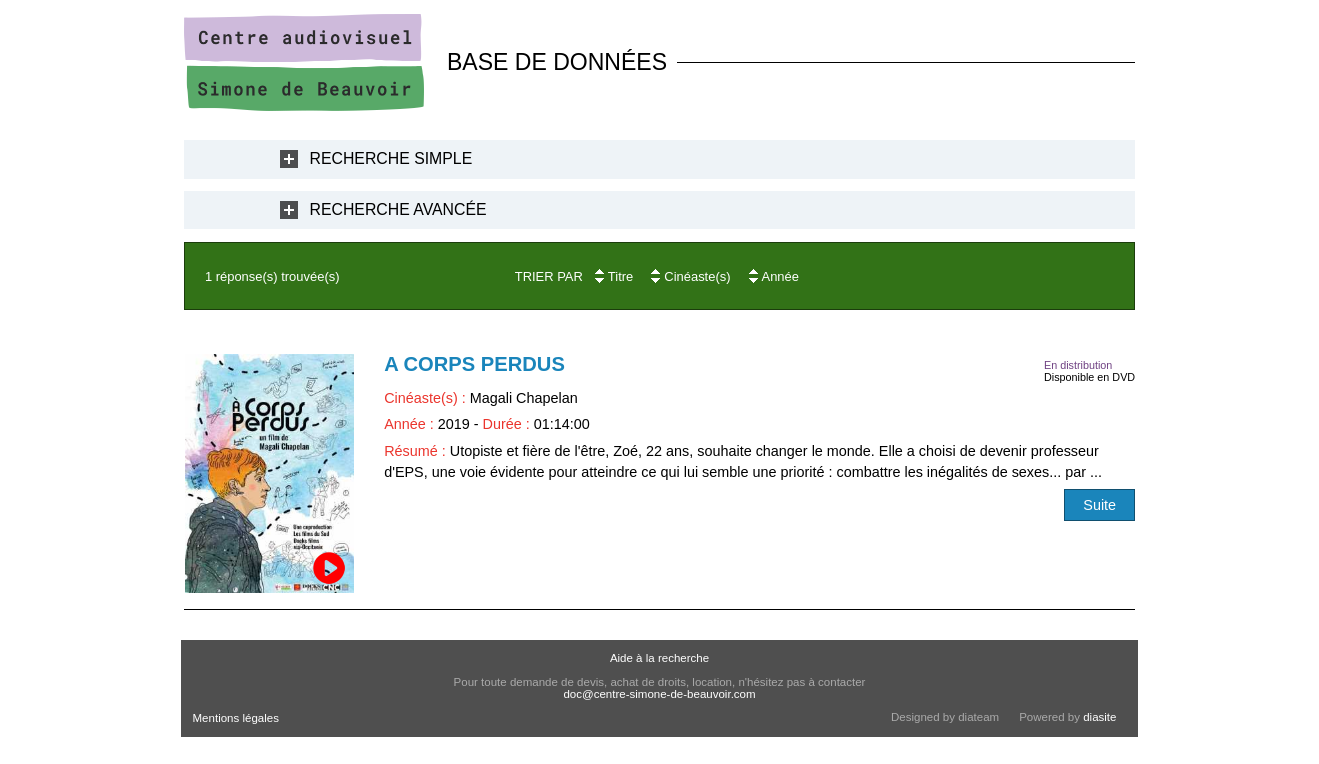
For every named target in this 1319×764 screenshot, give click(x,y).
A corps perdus (474, 364)
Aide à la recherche (659, 658)
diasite (1099, 717)
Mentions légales (236, 718)
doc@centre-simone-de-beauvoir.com (659, 694)
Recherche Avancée (398, 209)
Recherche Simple (391, 158)
